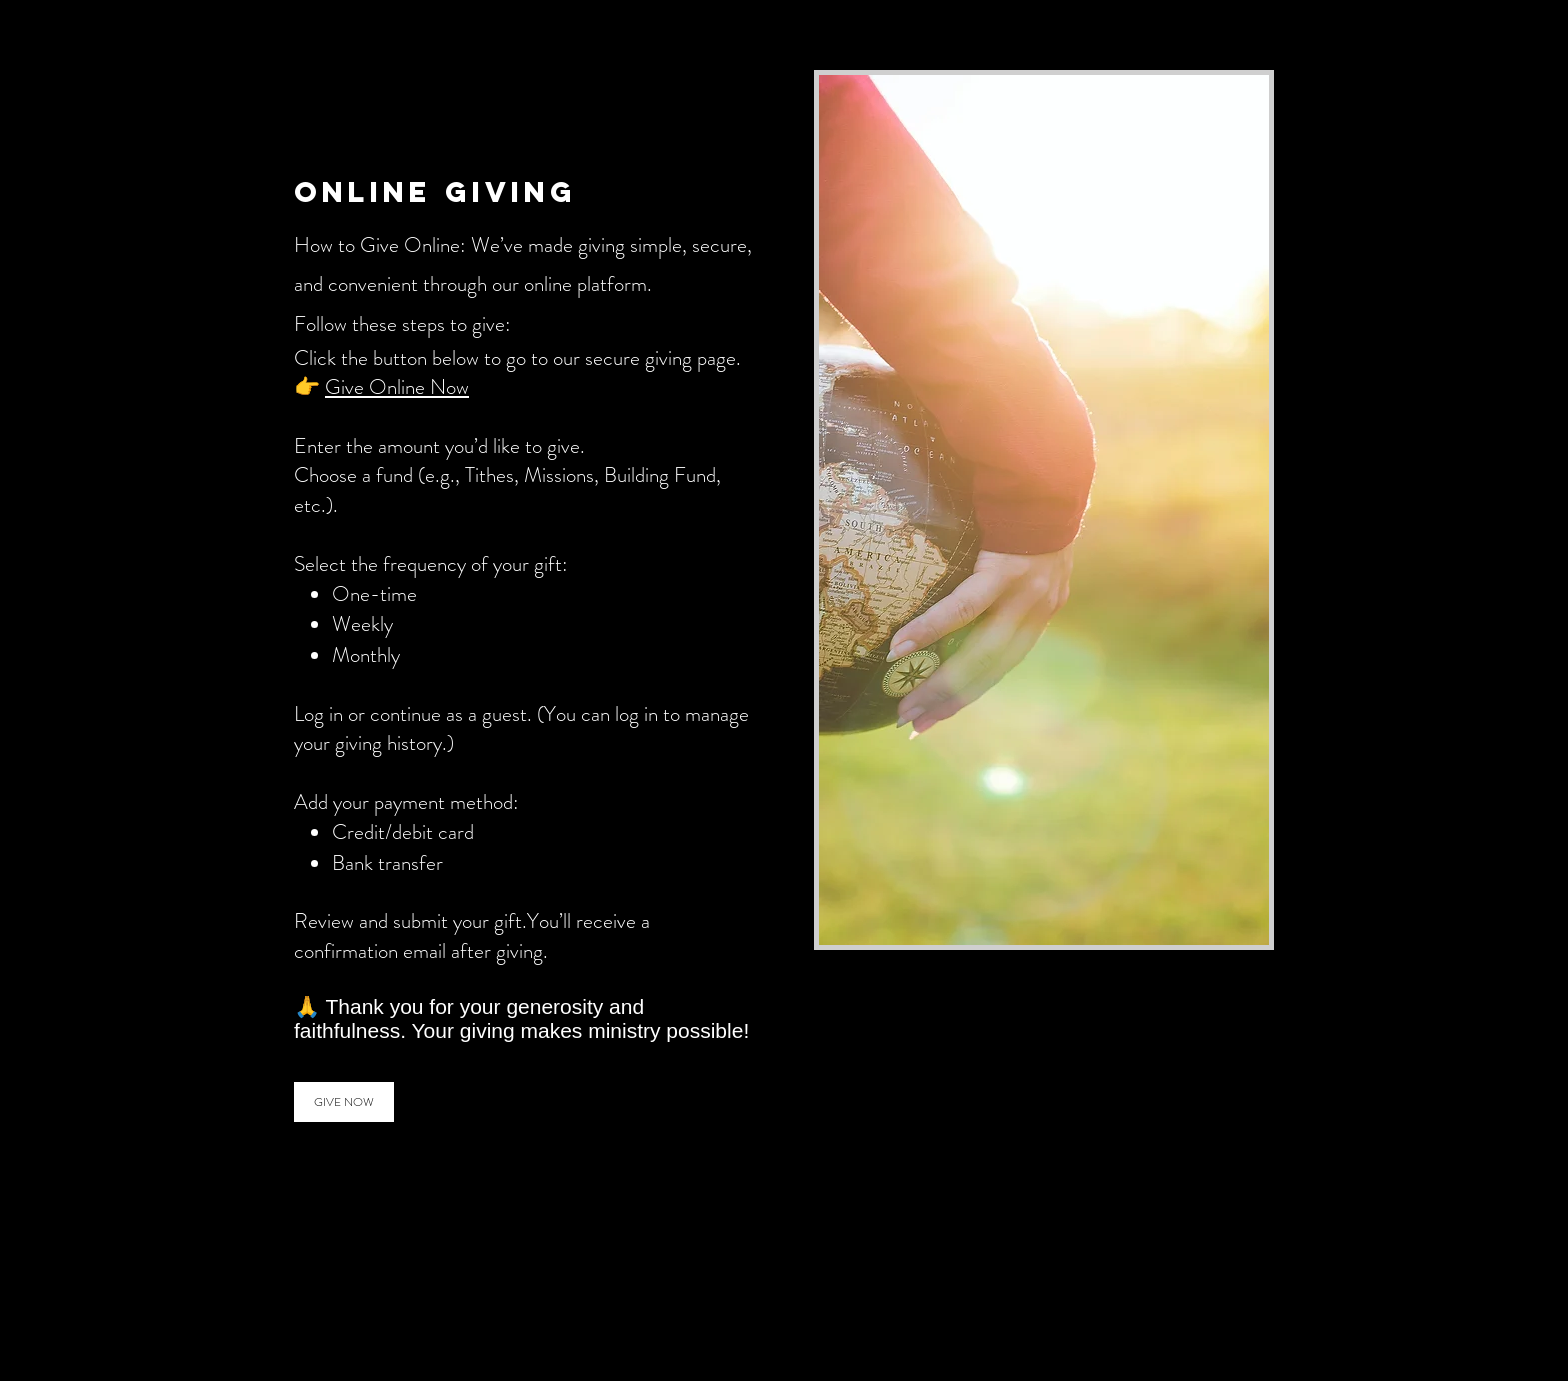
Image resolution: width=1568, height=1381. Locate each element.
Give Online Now (397, 387)
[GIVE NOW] (344, 1102)
